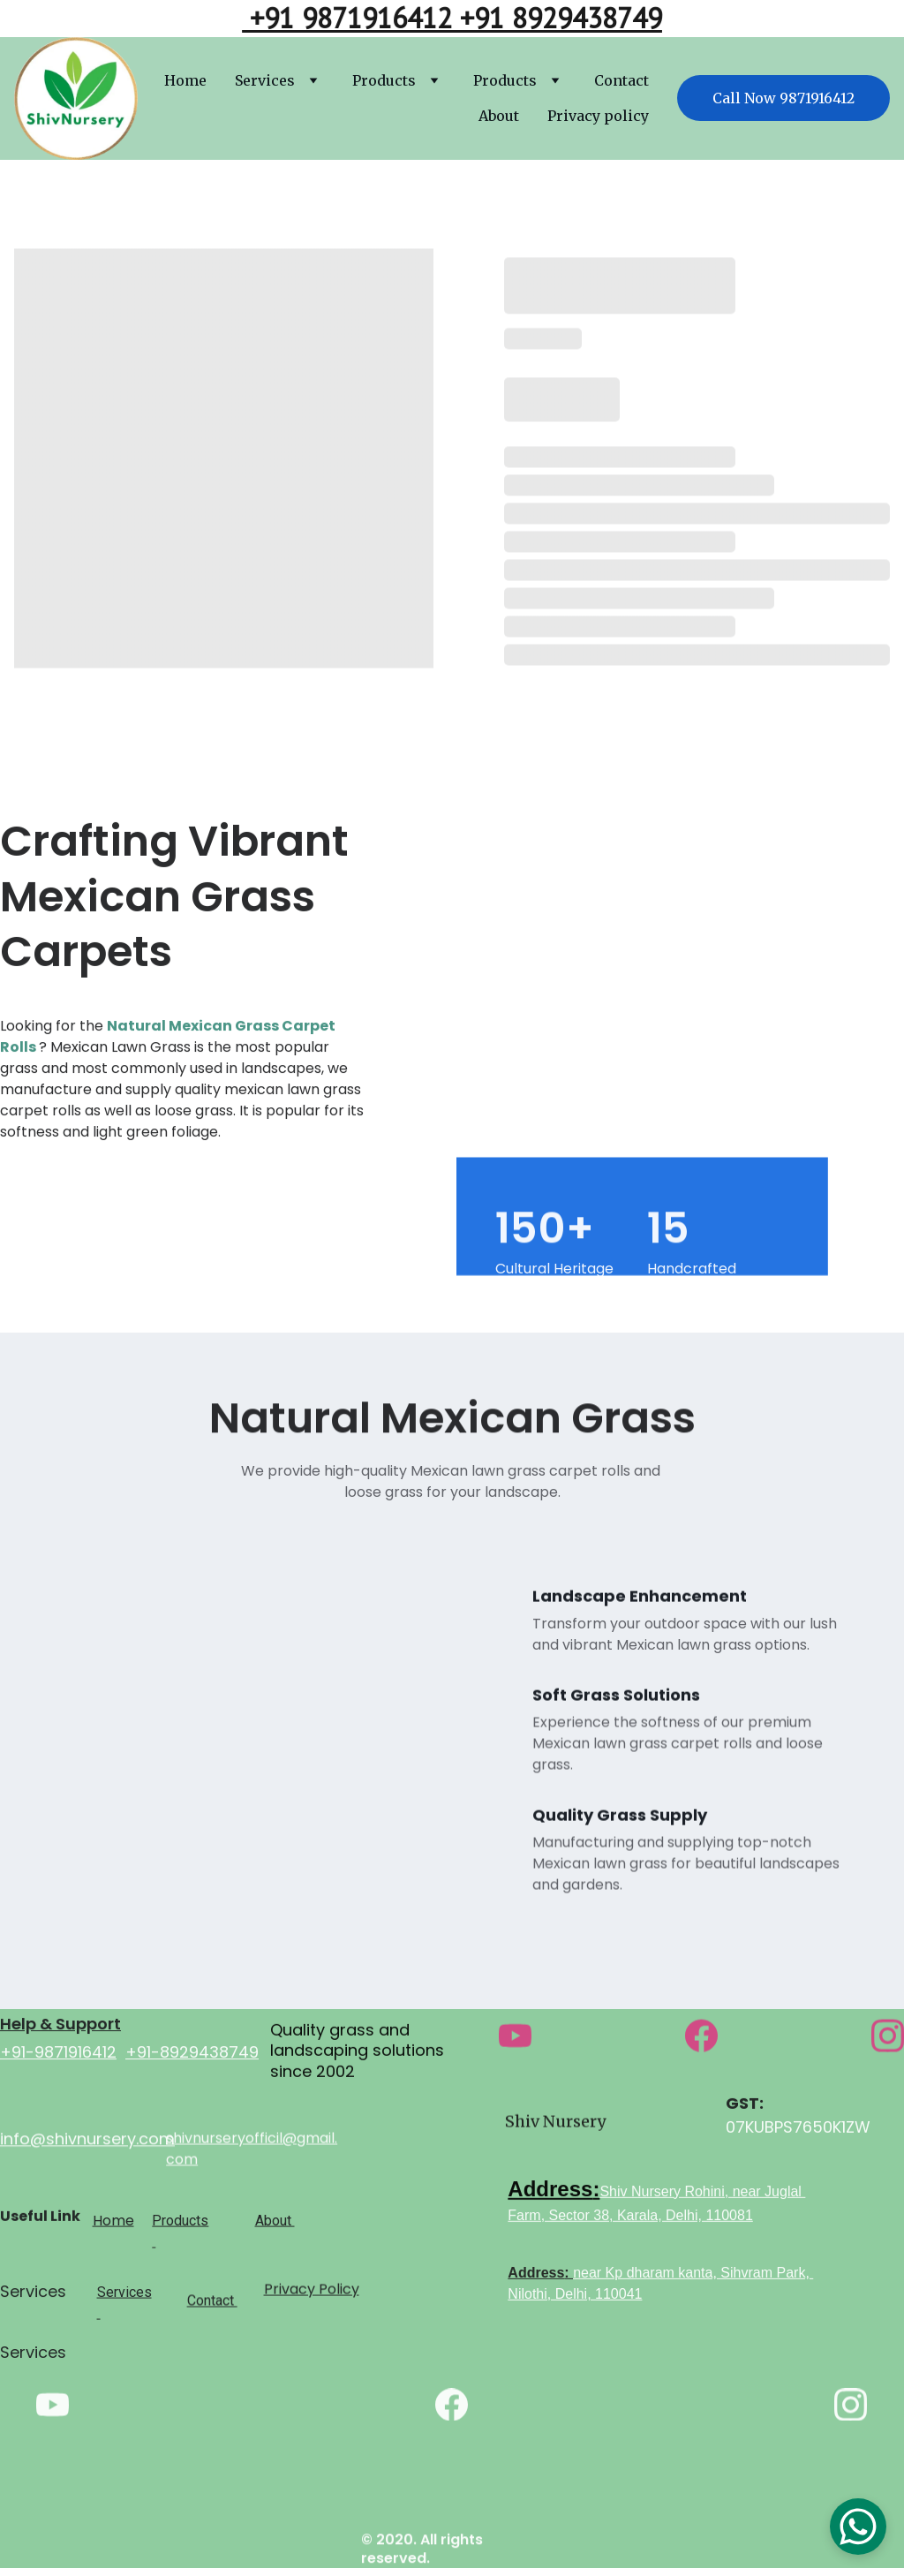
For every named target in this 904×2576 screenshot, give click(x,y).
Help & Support (60, 2032)
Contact (621, 80)
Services (265, 80)
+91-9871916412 (58, 2061)
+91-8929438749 (192, 2061)
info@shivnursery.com (87, 2143)
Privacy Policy (311, 2294)
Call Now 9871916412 (783, 98)
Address (550, 2196)
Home (185, 80)
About (498, 116)
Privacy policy (598, 116)
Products (384, 80)
